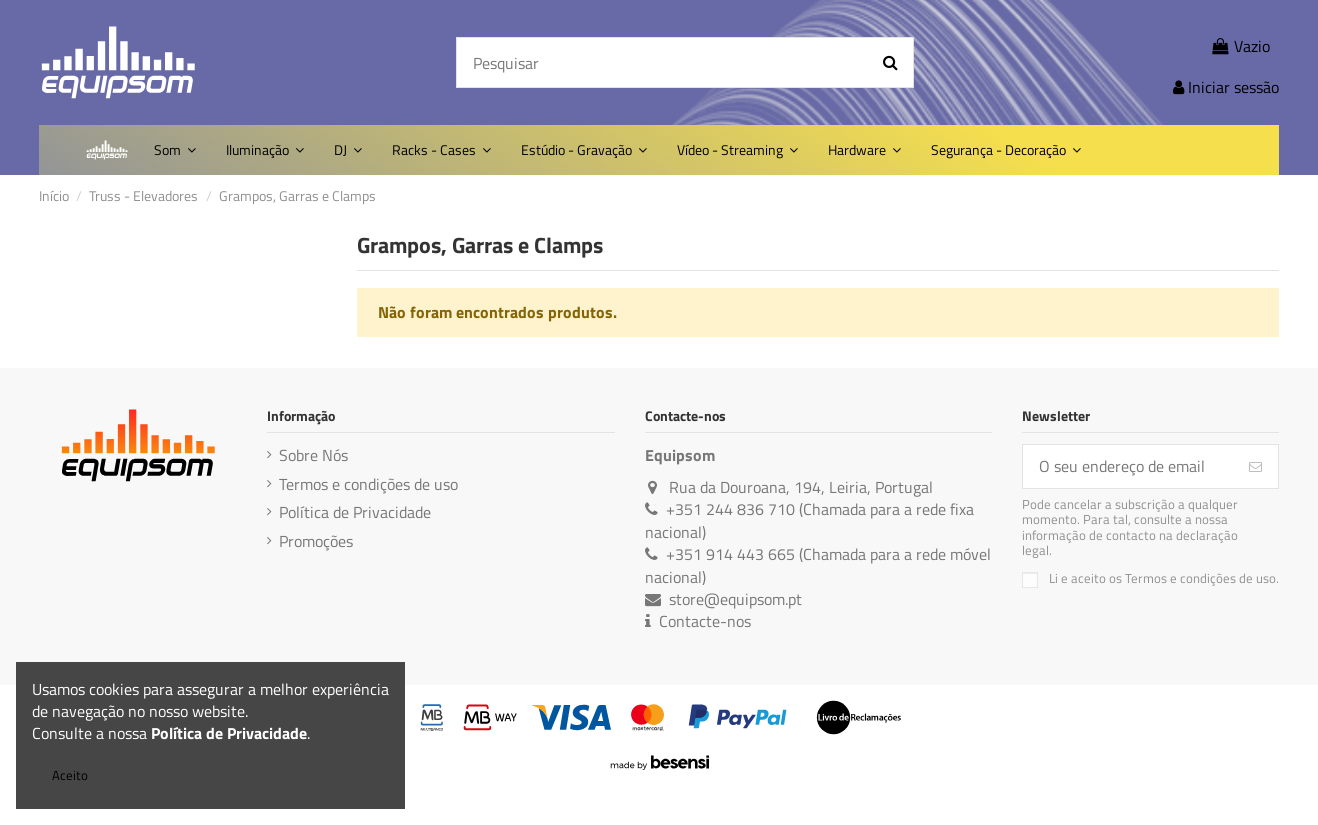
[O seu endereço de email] (1128, 466)
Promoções (316, 541)
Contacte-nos (705, 621)
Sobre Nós (313, 455)
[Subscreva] (1255, 466)
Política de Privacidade (355, 512)
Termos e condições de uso (368, 484)
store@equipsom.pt (735, 599)
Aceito (70, 775)
